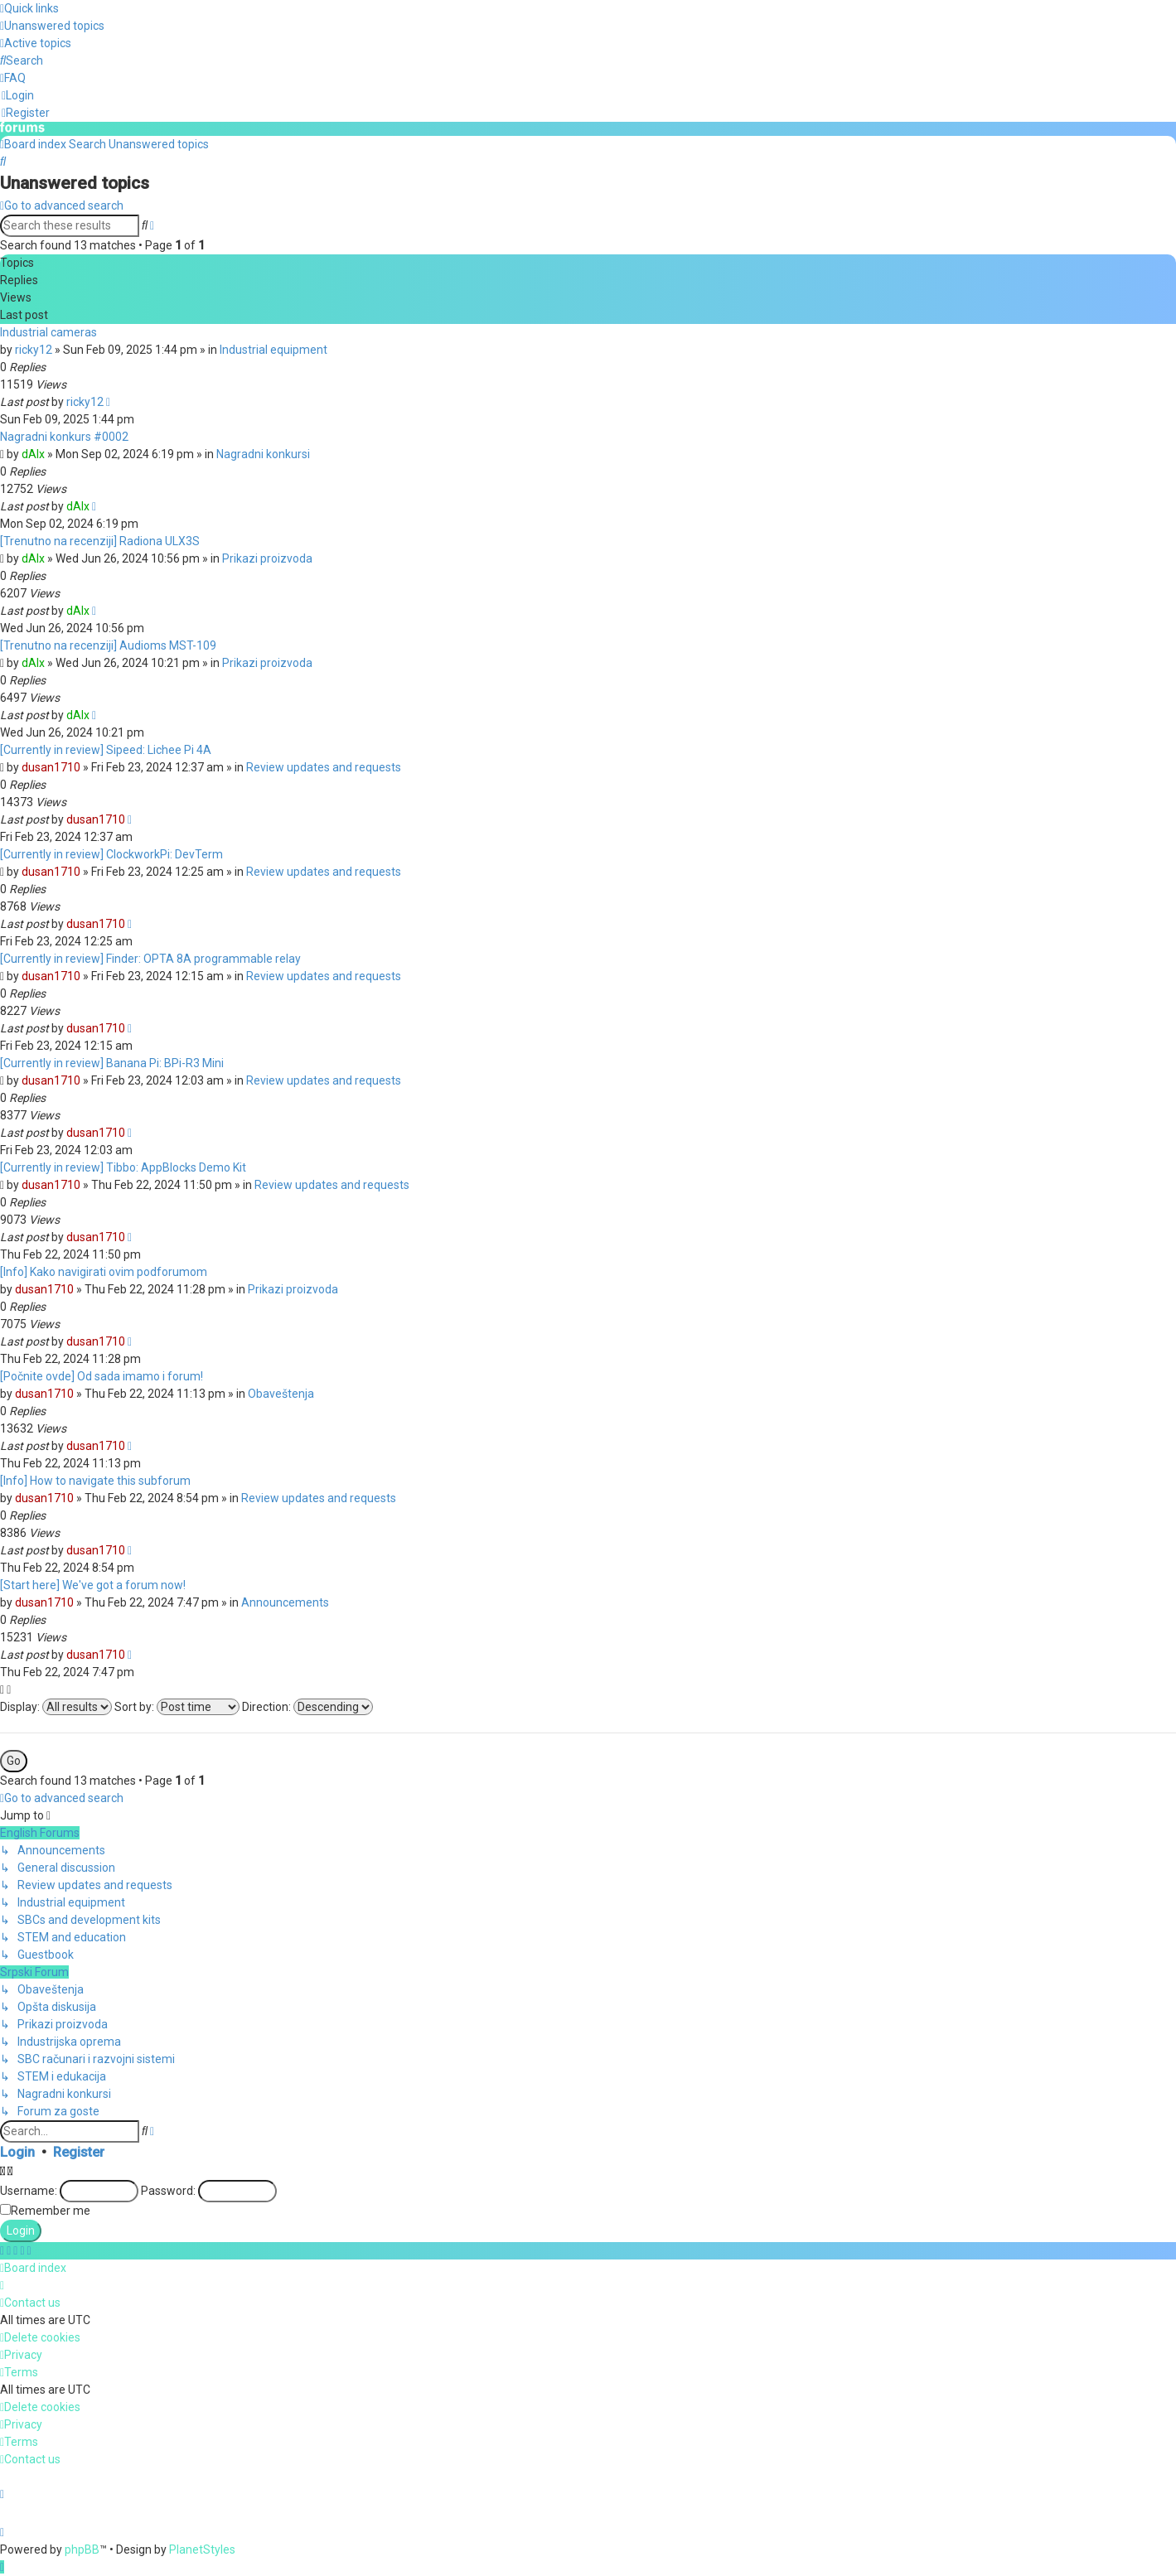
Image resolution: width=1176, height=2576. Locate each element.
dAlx (33, 453)
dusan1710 (51, 766)
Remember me (50, 2209)
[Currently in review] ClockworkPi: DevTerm (111, 853)
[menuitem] (52, 25)
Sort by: (177, 1706)
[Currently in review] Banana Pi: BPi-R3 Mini (112, 1062)
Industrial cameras (48, 331)
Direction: (307, 1706)
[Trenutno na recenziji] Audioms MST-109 (108, 644)
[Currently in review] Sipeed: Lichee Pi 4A (105, 749)
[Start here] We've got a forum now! (93, 1584)
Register (78, 2151)
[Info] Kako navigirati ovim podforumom (103, 1271)
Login (17, 2151)
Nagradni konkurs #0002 (64, 435)
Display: (56, 1706)
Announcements (285, 1601)
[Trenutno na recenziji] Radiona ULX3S (100, 540)
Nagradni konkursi (263, 453)
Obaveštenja (281, 1392)
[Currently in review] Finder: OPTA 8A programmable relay (150, 957)
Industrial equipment (273, 348)
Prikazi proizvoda (267, 557)
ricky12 (33, 348)
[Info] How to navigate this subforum (95, 1479)
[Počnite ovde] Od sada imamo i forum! (101, 1375)
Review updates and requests (323, 766)
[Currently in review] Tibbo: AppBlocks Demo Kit (123, 1166)
